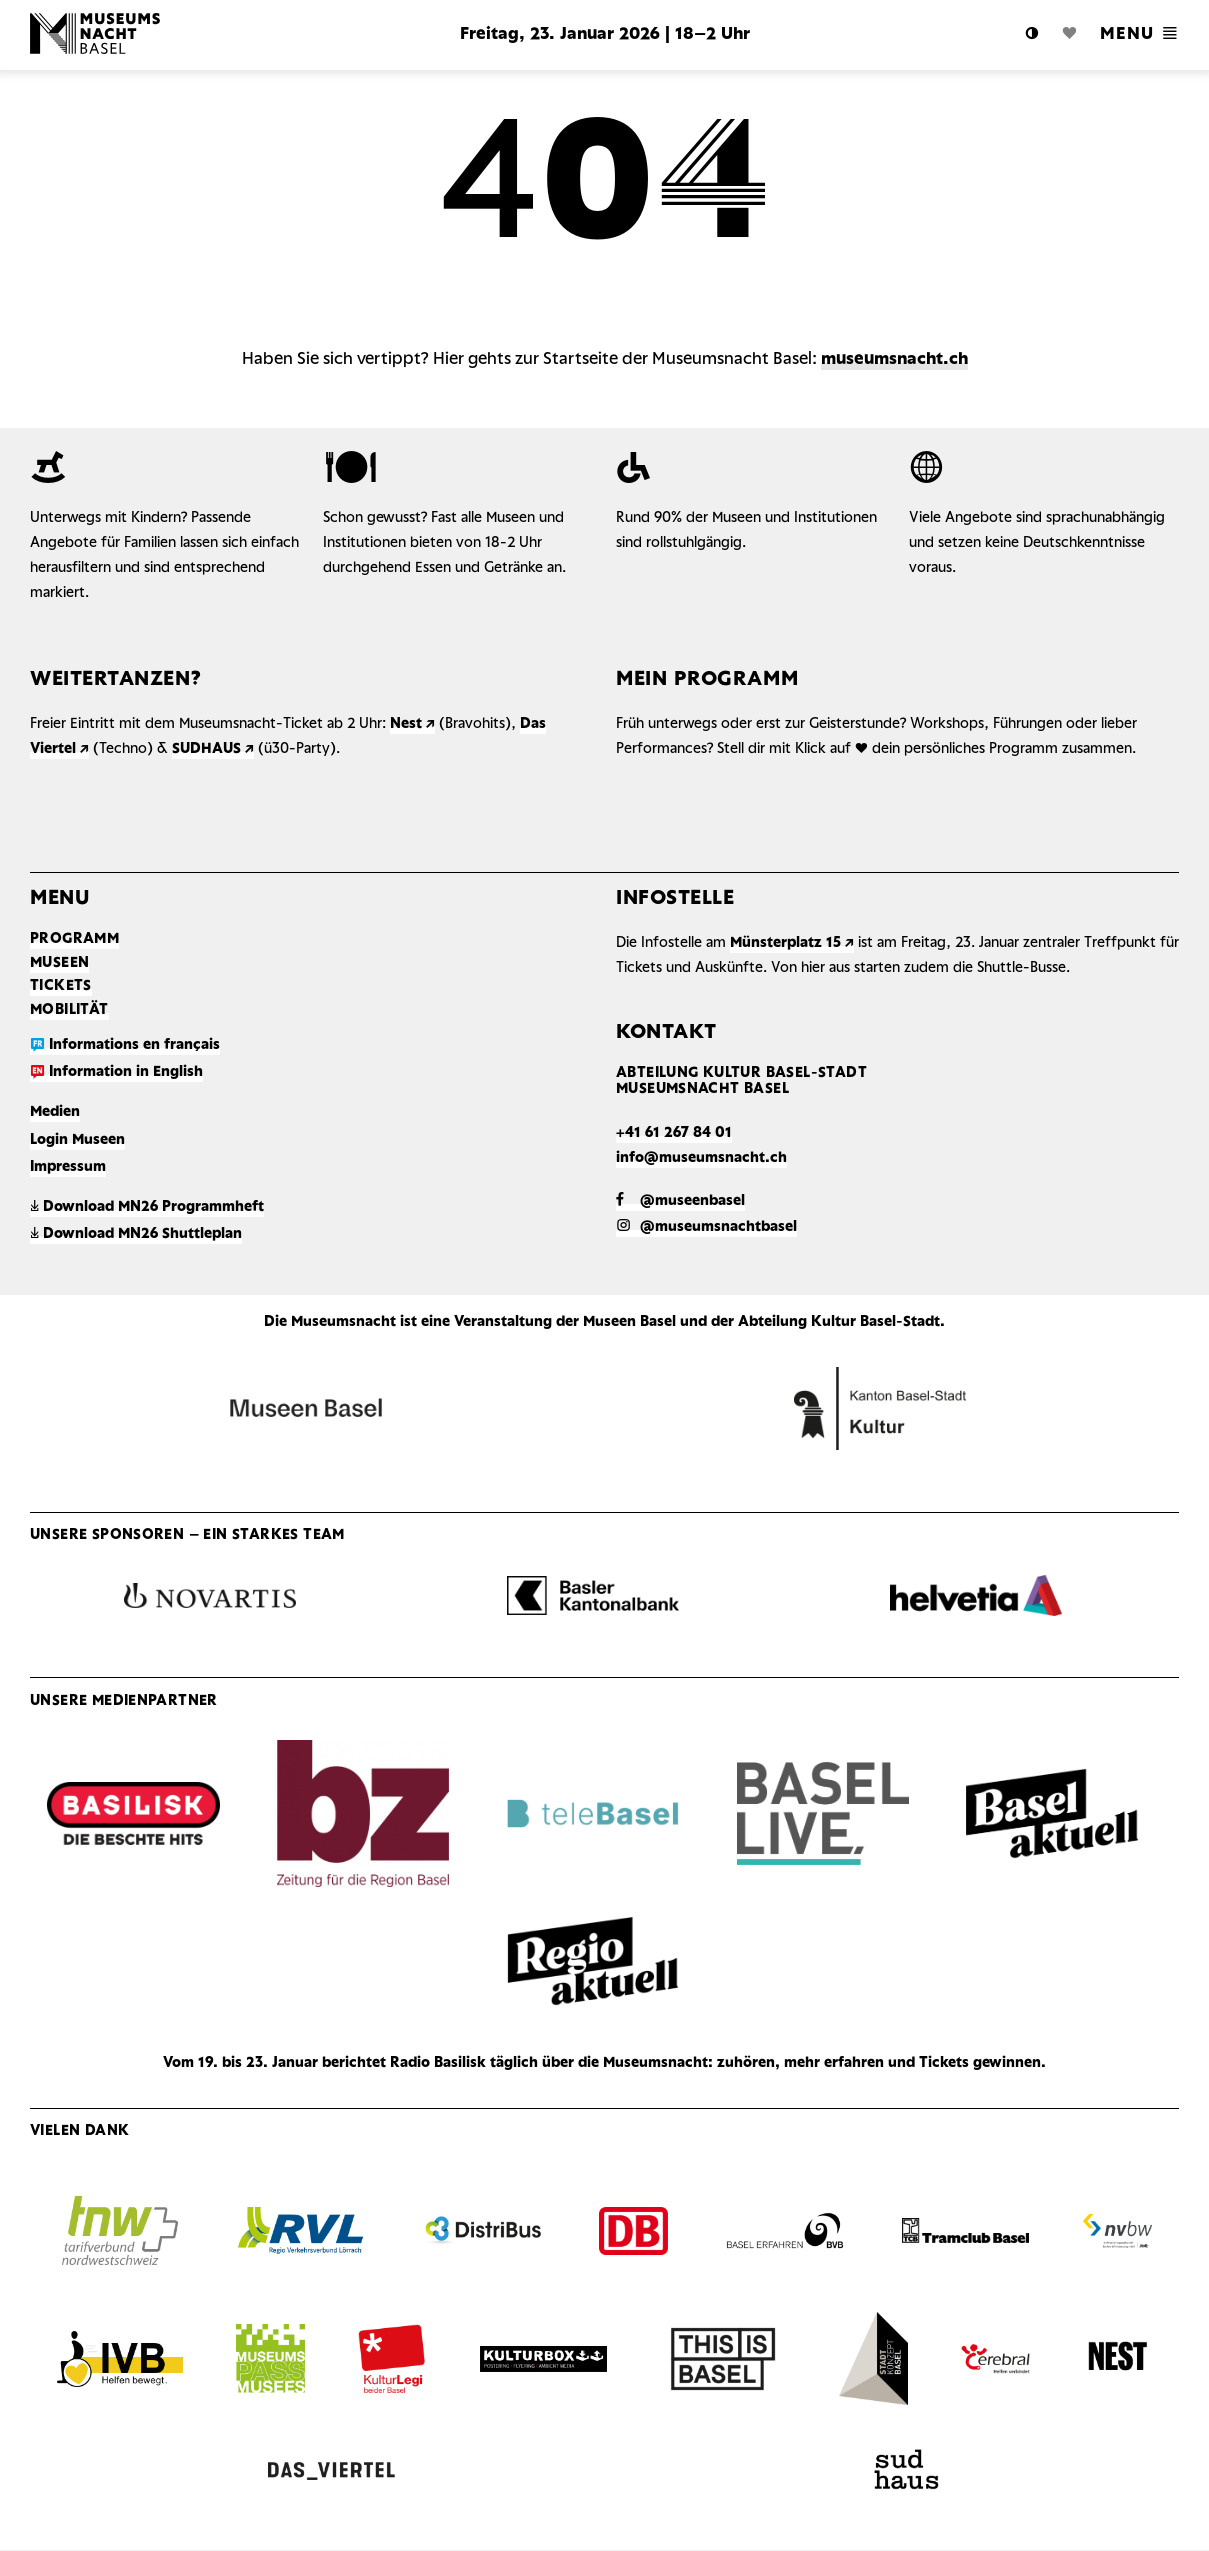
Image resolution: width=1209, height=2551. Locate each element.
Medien (55, 1112)
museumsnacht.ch (894, 359)
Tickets (61, 986)
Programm (74, 939)
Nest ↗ (412, 724)
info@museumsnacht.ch (701, 1158)
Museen (59, 963)
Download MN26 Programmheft (147, 1207)
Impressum (68, 1167)
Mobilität (69, 1010)
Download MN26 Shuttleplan (136, 1234)
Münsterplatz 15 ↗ (792, 943)
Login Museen (77, 1140)
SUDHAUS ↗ (213, 749)
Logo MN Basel (180, 35)
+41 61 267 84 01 (674, 1133)
